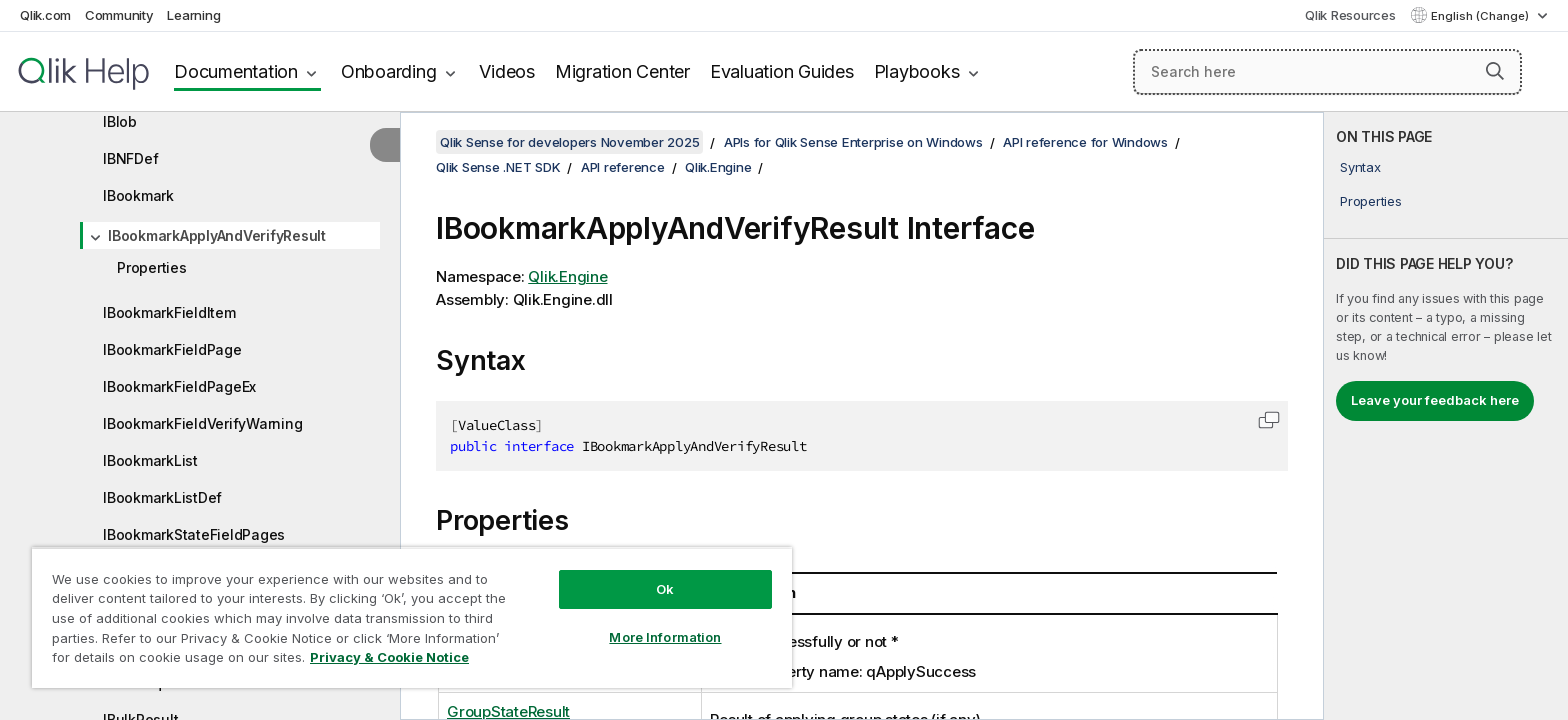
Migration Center (622, 71)
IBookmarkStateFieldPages (194, 534)
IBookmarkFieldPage (172, 349)
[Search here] (1327, 72)
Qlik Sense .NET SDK (498, 167)
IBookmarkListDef (162, 497)
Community (119, 15)
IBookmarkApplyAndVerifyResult (217, 235)
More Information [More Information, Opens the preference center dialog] (665, 637)
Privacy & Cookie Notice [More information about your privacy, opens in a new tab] (389, 657)
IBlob (120, 121)
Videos (507, 71)
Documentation (236, 71)
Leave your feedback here (1435, 400)
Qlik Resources (1350, 15)
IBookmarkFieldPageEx (179, 386)
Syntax (1360, 167)
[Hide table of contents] (385, 145)
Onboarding (389, 71)
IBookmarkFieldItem (169, 312)
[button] (1495, 71)
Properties (152, 267)
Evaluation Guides (782, 71)
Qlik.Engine (718, 167)
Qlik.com (45, 15)
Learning (193, 15)
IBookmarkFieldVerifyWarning (202, 423)
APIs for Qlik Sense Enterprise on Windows (853, 142)
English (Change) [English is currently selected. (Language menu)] (1481, 16)
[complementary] (1446, 416)
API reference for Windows (1085, 142)
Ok (665, 589)
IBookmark (138, 195)
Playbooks (917, 71)
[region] (412, 617)
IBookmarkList (150, 460)
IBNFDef (130, 158)
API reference (623, 167)
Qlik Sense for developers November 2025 (569, 142)
